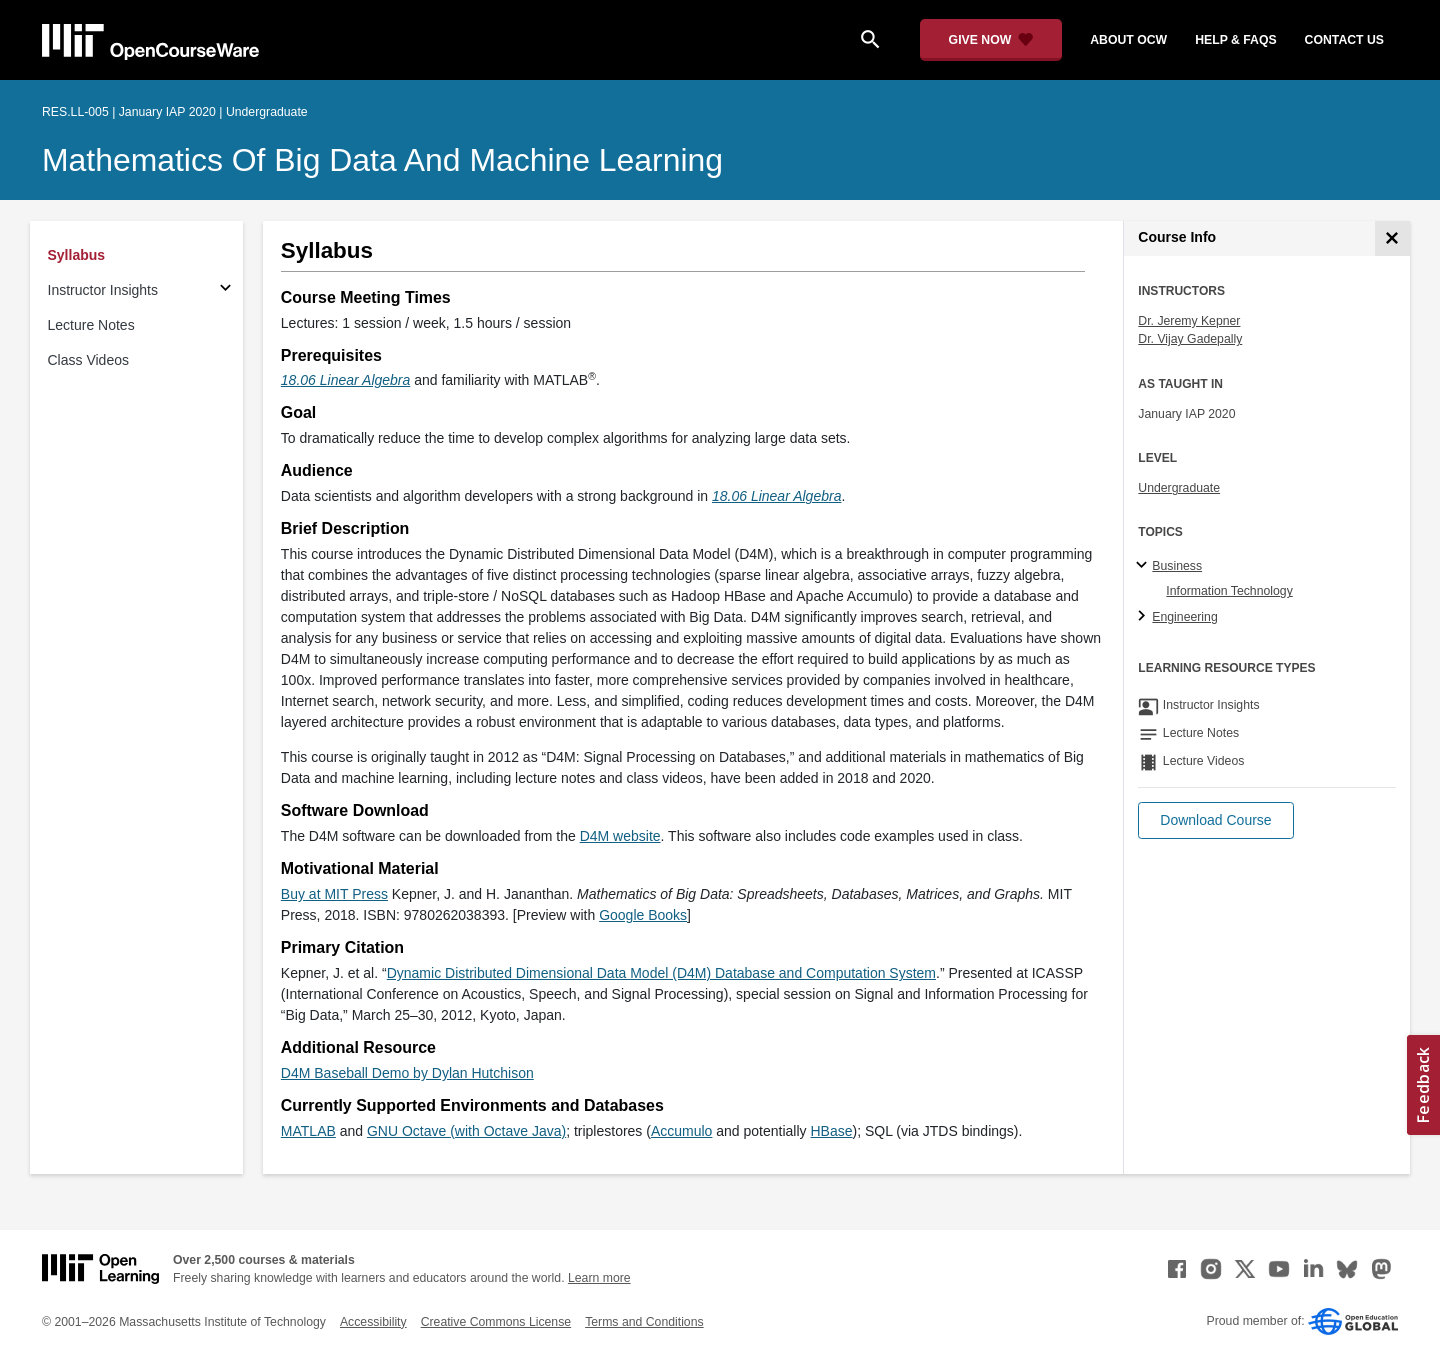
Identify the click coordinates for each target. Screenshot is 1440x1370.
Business (1177, 566)
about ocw (1128, 40)
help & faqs (1235, 40)
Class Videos (88, 360)
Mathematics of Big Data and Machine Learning (382, 160)
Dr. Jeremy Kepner (1189, 321)
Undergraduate (1179, 488)
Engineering (1184, 617)
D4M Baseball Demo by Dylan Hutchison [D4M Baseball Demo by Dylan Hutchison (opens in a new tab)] (407, 1073)
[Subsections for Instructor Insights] (225, 290)
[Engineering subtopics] (1144, 617)
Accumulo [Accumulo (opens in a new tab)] (681, 1131)
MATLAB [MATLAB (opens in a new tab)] (308, 1131)
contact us (1344, 40)
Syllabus (77, 255)
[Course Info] (1392, 238)
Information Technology (1229, 591)
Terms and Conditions (644, 1322)
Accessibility (373, 1322)
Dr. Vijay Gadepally (1190, 339)
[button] (1215, 820)
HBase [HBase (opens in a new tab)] (831, 1131)
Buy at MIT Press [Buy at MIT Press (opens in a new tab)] (334, 894)
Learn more (599, 1278)
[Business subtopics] (1144, 566)
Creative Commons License (496, 1322)
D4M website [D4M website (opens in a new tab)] (620, 836)
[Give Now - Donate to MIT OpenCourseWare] (991, 40)
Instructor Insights (103, 290)
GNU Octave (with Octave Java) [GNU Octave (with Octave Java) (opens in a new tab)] (466, 1131)
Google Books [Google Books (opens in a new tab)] (643, 915)
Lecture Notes (91, 325)
